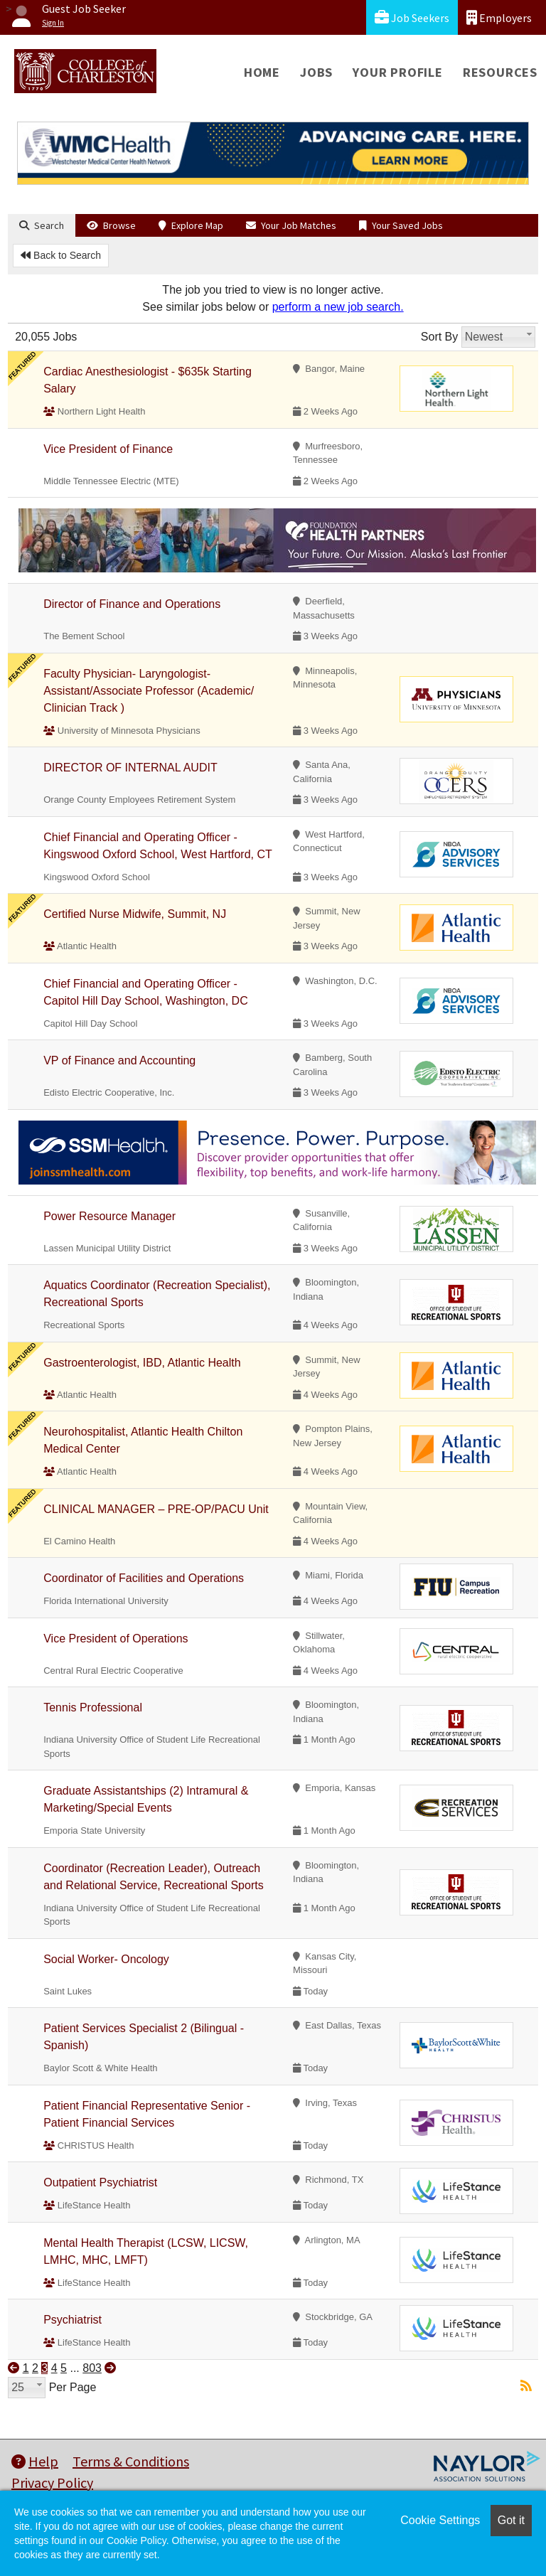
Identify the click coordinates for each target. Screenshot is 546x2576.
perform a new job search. (338, 307)
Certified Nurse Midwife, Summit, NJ (134, 914)
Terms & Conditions (131, 2461)
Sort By (439, 337)
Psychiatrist (72, 2320)
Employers (499, 17)
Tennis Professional (92, 1707)
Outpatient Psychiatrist (100, 2182)
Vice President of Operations (115, 1638)
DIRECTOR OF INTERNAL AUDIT (130, 767)
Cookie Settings (440, 2520)
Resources (500, 72)
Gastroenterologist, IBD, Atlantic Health (141, 1363)
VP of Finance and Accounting (119, 1060)
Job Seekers (412, 17)
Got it (511, 2520)
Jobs (316, 72)
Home (262, 72)
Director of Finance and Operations (131, 604)
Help (34, 2461)
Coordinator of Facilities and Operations (143, 1578)
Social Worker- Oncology (106, 1959)
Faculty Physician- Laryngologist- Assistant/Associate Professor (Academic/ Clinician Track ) (148, 691)
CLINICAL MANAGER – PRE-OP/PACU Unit (156, 1509)
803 (92, 2368)
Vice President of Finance (108, 449)
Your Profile (398, 72)
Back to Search (61, 255)
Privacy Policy (52, 2482)
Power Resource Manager (109, 1216)
